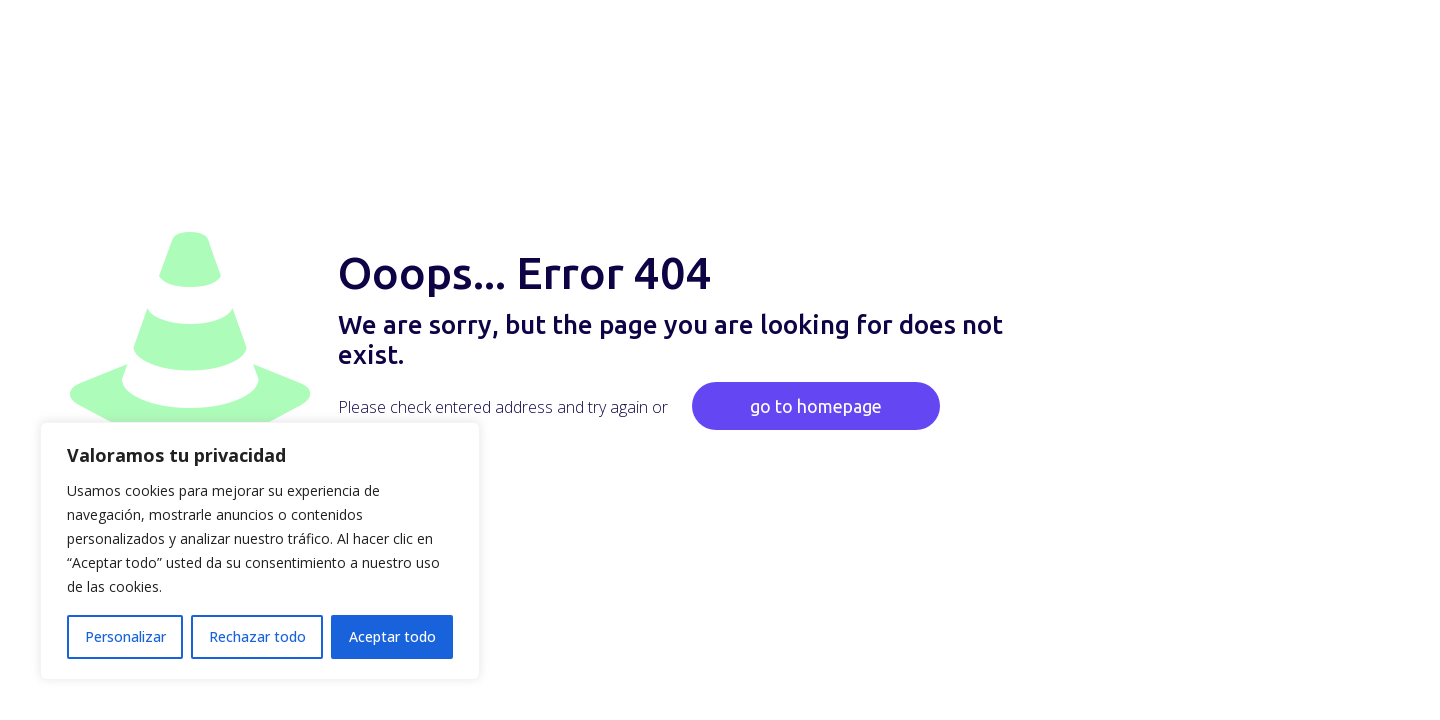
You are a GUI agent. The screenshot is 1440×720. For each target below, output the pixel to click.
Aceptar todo (392, 636)
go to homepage (816, 406)
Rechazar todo (257, 636)
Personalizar (125, 636)
